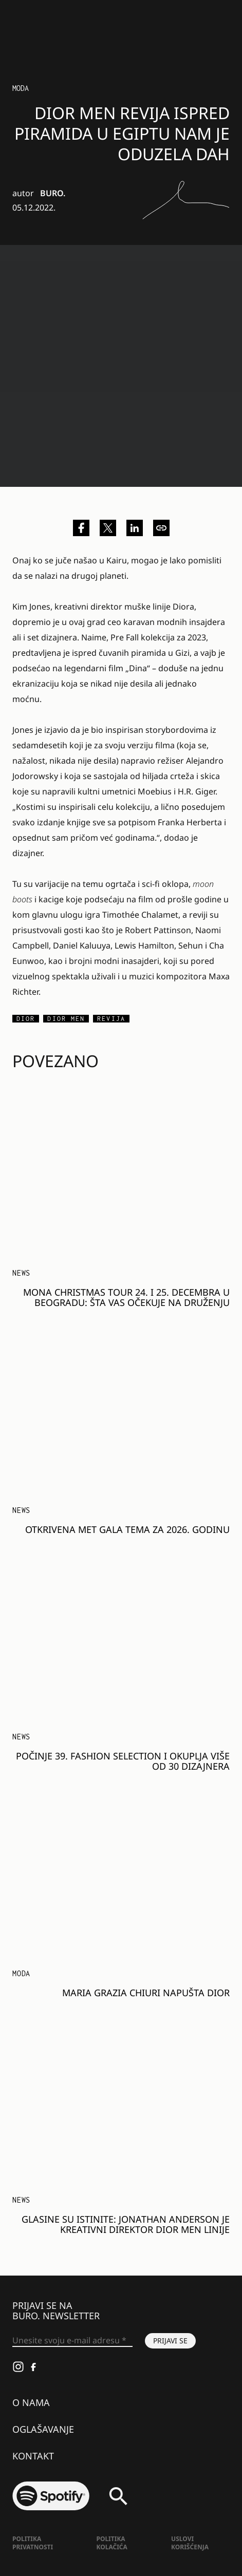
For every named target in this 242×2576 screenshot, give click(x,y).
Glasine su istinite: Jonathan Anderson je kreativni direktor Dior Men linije (126, 2224)
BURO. (52, 193)
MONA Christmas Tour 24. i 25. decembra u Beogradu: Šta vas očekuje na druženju (126, 1297)
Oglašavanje (43, 2429)
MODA (21, 1973)
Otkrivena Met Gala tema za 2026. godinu (127, 1529)
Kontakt (33, 2456)
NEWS (21, 1272)
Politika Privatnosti (32, 2542)
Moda (20, 88)
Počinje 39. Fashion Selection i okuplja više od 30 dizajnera (123, 1761)
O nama (31, 2402)
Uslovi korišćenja (190, 2542)
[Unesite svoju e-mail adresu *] (72, 2341)
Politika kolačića (111, 2542)
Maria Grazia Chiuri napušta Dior (146, 1992)
